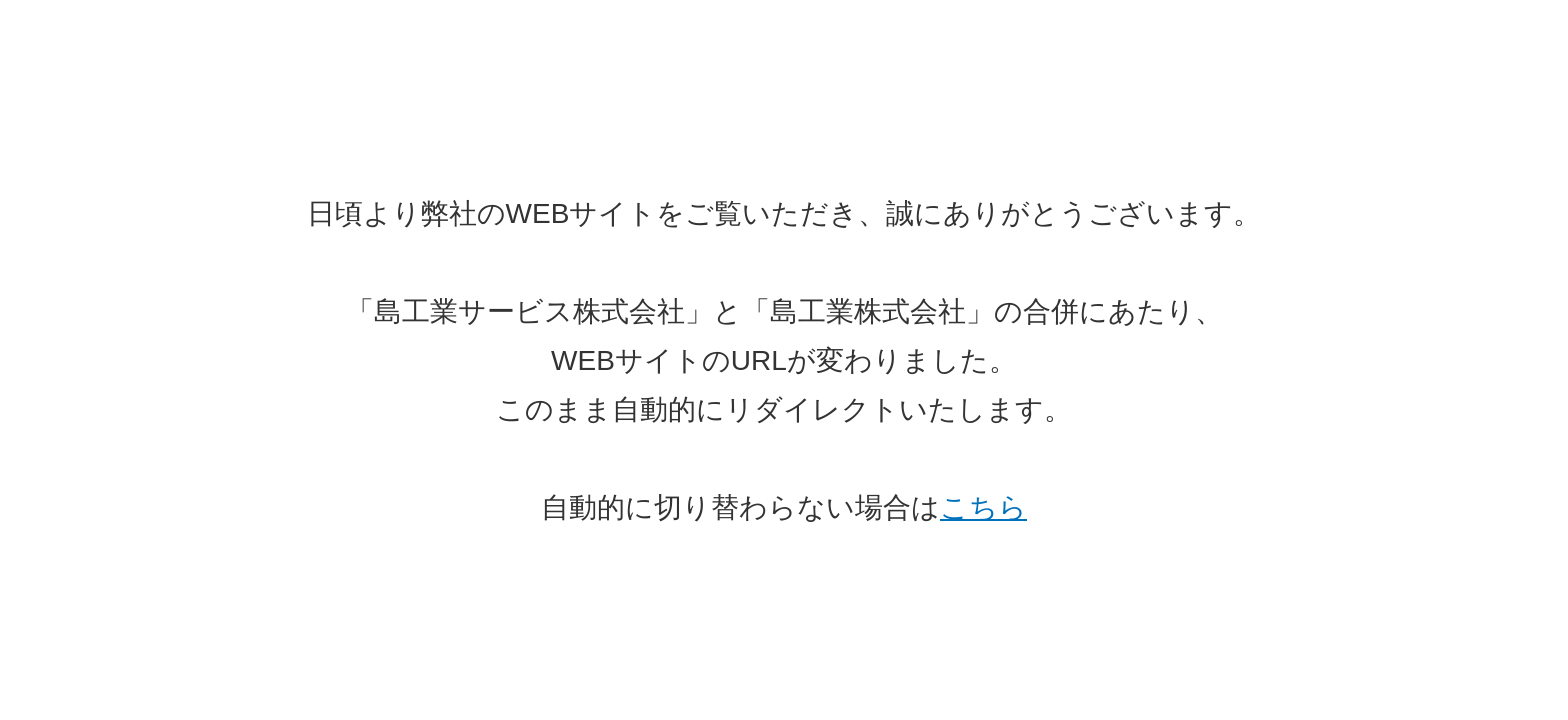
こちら (983, 507)
